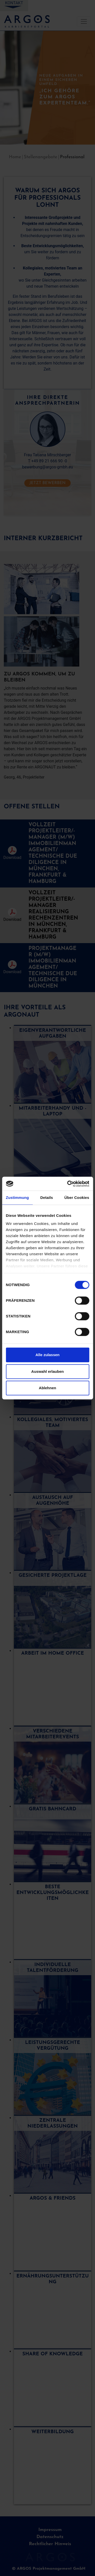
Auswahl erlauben (47, 1371)
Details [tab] (46, 1197)
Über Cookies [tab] (76, 1197)
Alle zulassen (47, 1355)
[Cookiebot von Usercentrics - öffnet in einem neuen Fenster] (67, 1183)
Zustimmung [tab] (17, 1197)
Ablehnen (47, 1388)
